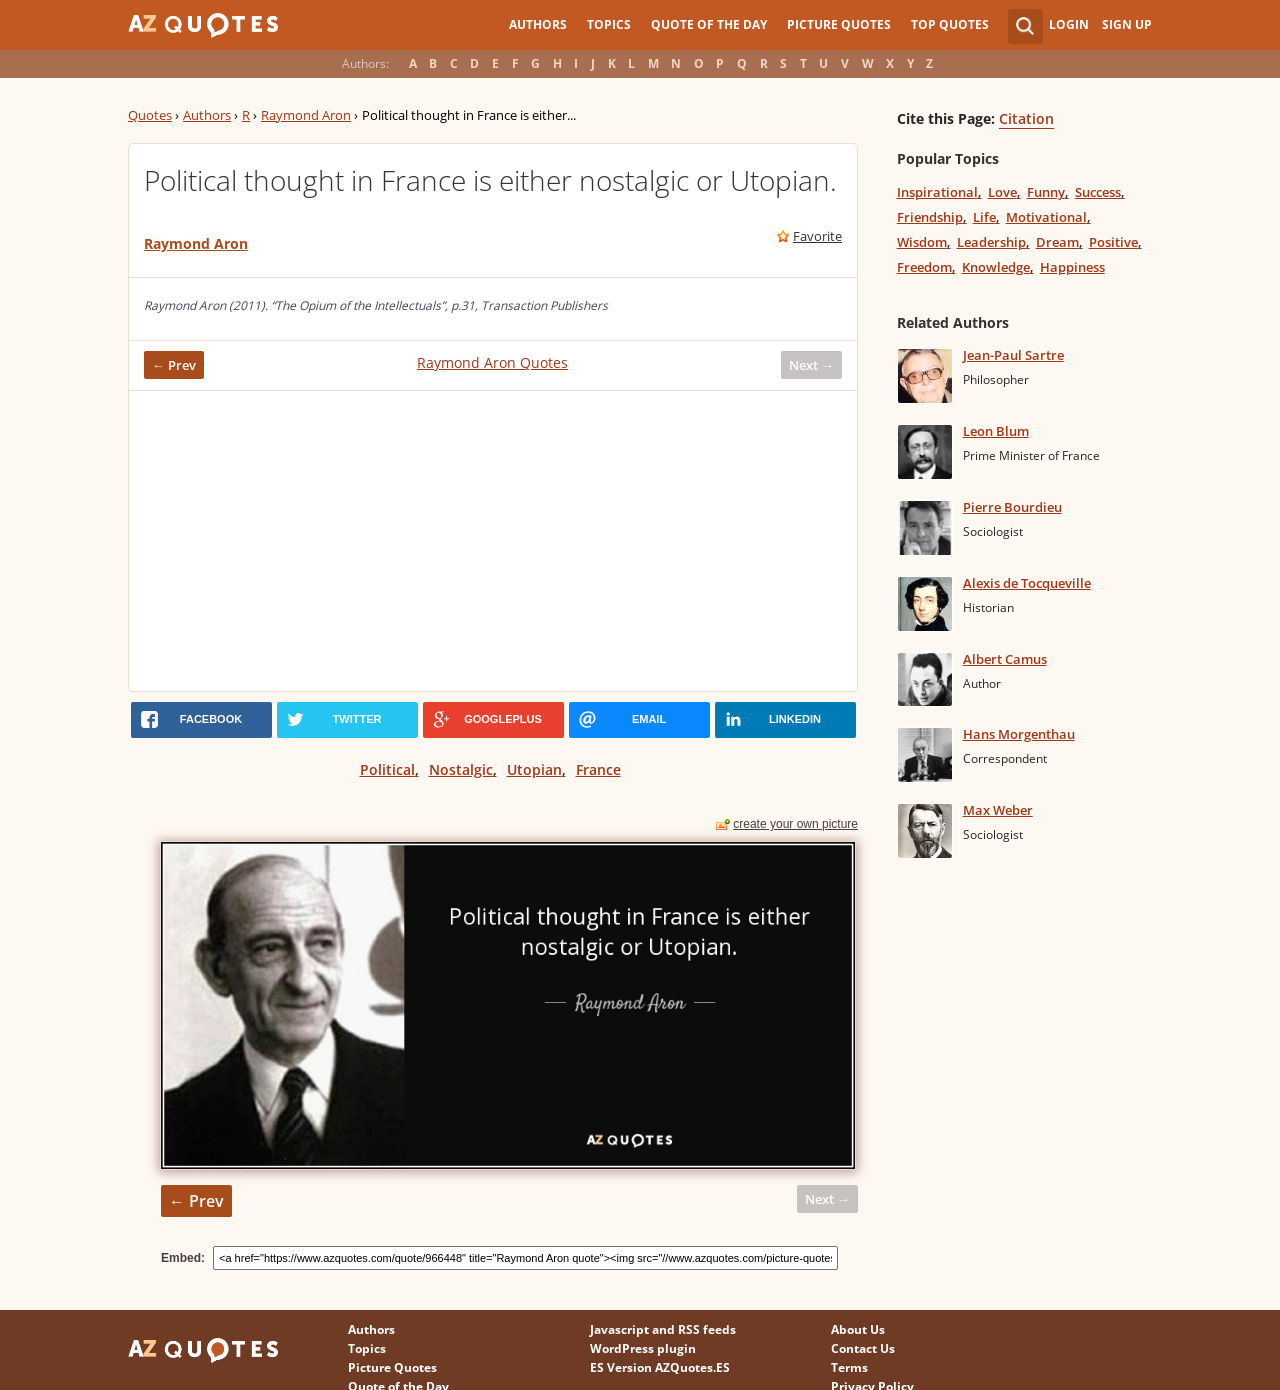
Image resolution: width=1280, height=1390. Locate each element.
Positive (1113, 242)
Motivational (1046, 217)
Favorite (817, 236)
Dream (1057, 242)
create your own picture (795, 824)
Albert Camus (1005, 659)
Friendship (930, 217)
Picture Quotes (839, 24)
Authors (538, 24)
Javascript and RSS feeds (663, 1329)
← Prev (174, 365)
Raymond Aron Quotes (492, 362)
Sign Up (1127, 24)
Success (1098, 192)
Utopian (534, 769)
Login (1069, 24)
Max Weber (998, 810)
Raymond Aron (306, 115)
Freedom (924, 267)
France (598, 769)
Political (387, 769)
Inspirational (937, 192)
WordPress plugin (643, 1348)
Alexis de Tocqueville (1027, 583)
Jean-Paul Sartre (1013, 355)
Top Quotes (950, 24)
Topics (609, 24)
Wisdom (922, 242)
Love (1002, 192)
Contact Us (863, 1348)
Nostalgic (461, 769)
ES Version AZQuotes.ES (660, 1367)
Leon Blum (996, 431)
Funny (1046, 192)
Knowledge (996, 267)
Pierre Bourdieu (1012, 507)
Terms (849, 1367)
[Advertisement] (493, 541)
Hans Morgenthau (1019, 734)
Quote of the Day (709, 24)
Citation (1026, 118)
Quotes (150, 115)
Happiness (1072, 267)
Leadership (991, 242)
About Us (858, 1329)
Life (984, 217)
